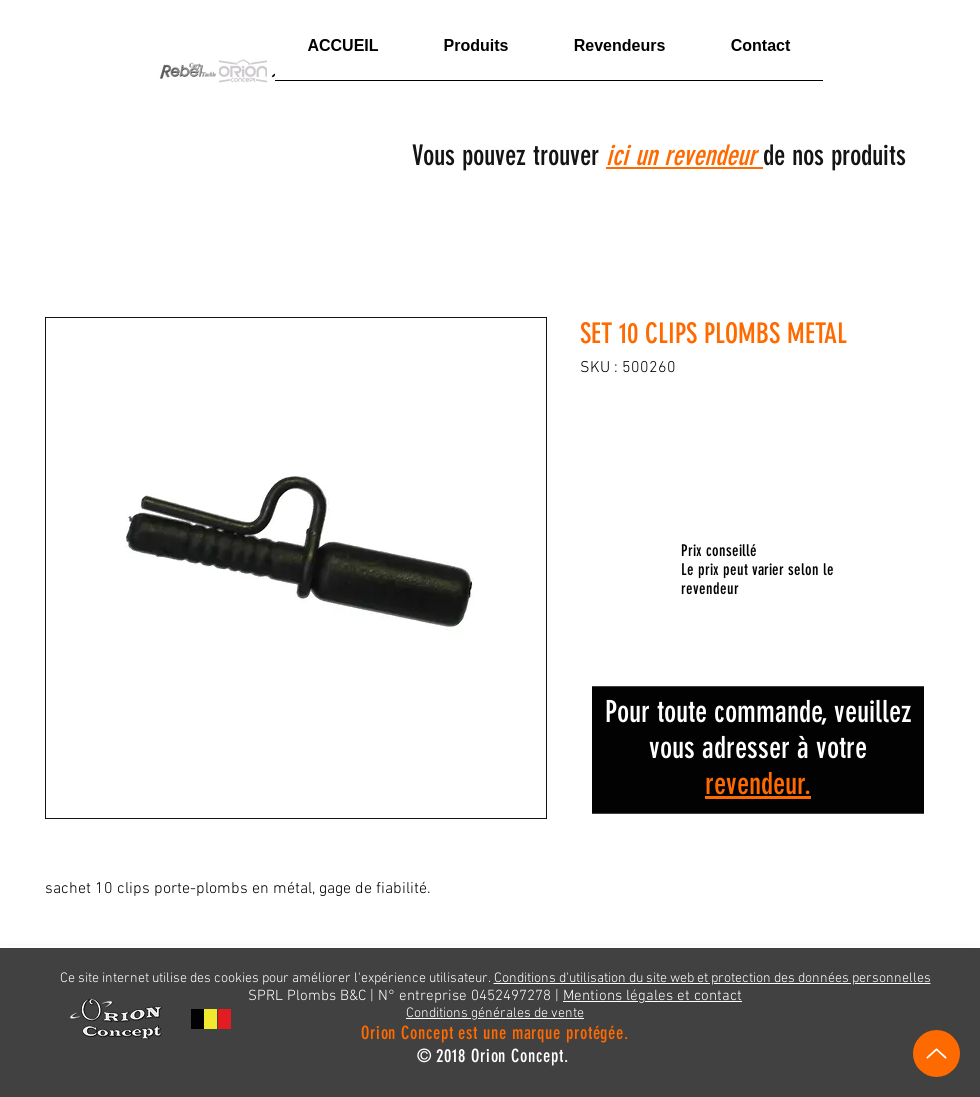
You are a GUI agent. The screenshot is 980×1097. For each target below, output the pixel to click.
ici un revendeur (684, 155)
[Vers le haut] (936, 1053)
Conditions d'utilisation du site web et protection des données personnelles (712, 978)
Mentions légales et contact (652, 996)
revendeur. (758, 784)
